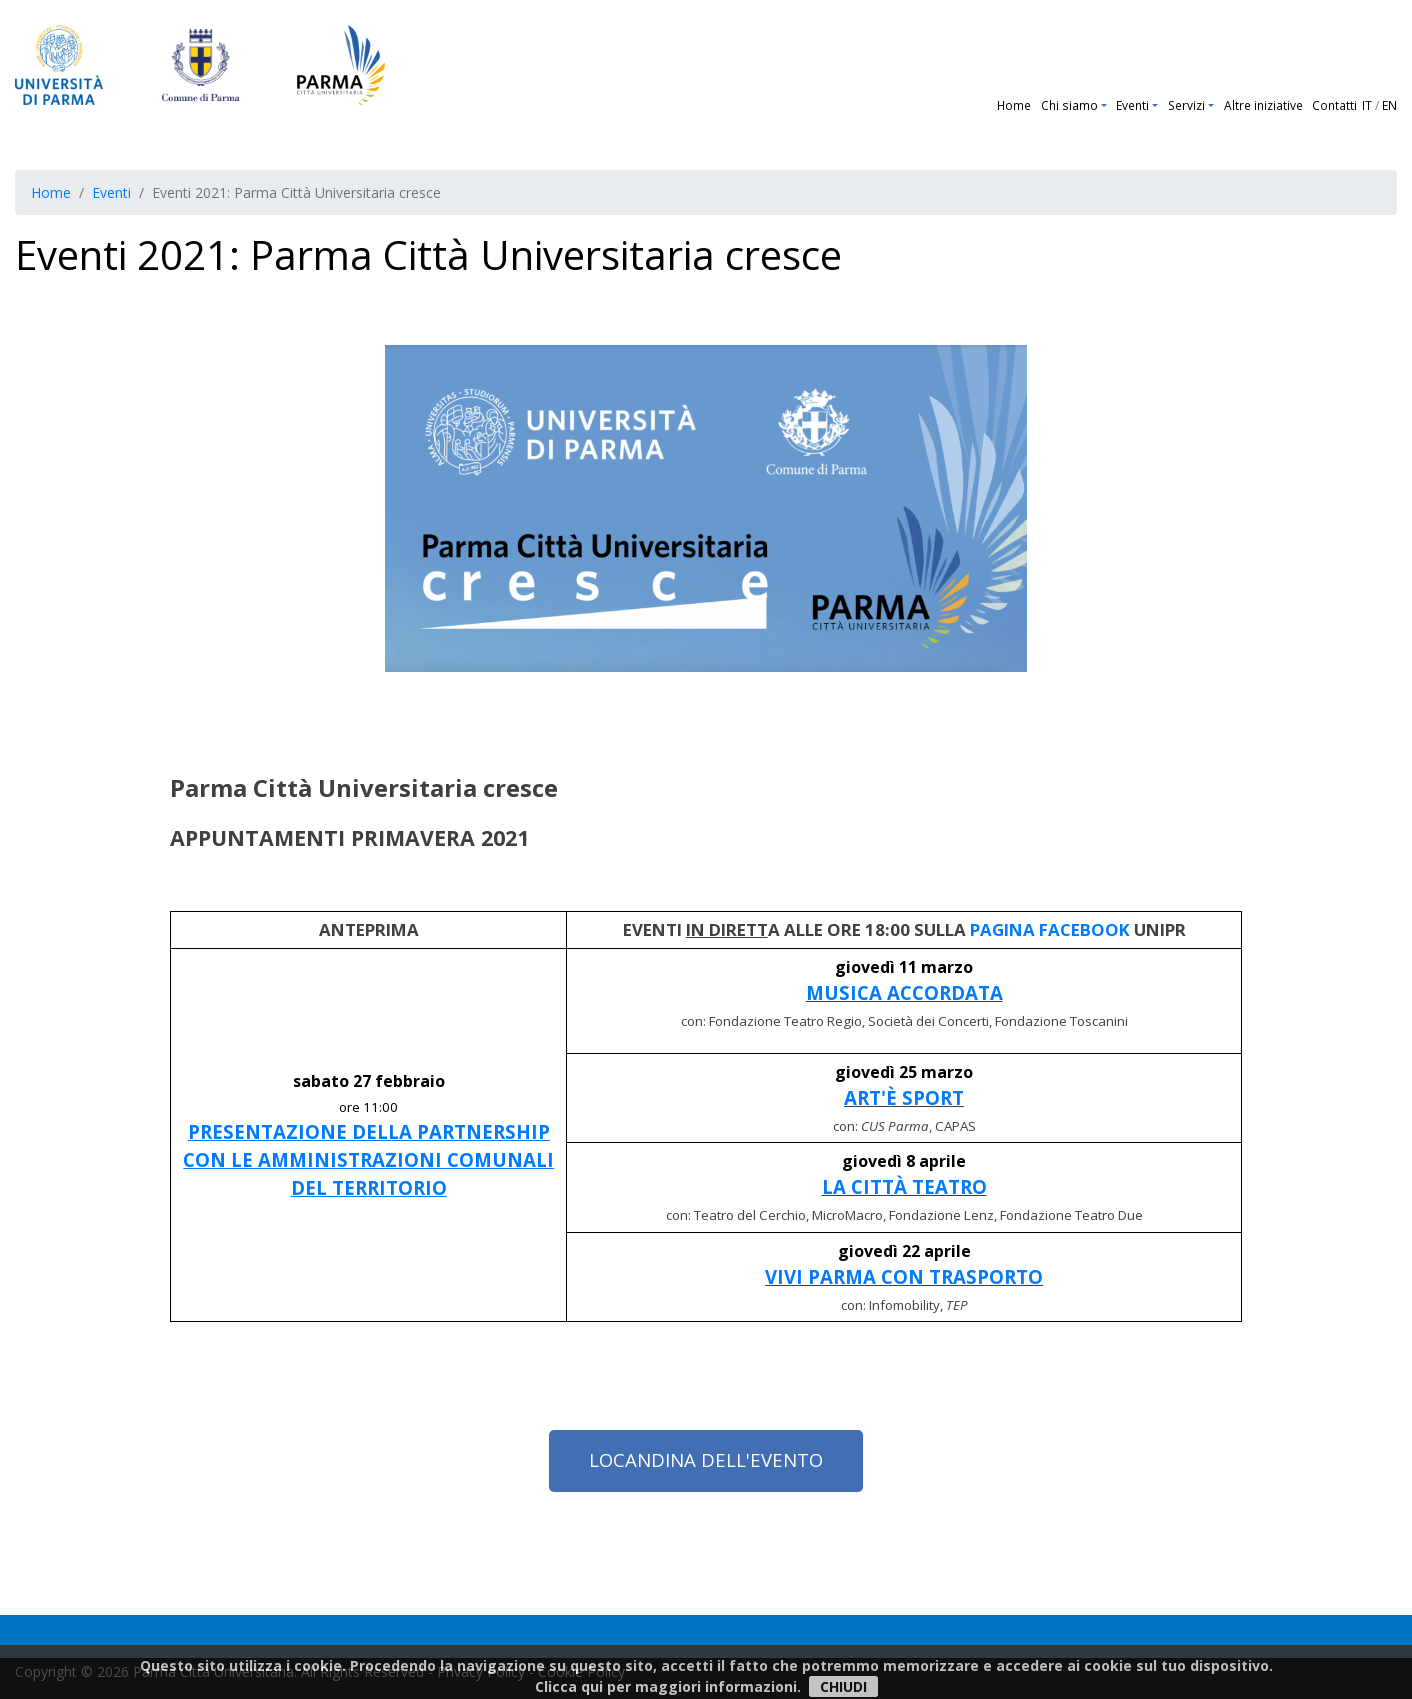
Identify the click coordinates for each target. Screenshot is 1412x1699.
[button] (1106, 105)
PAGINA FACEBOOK (1050, 929)
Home (1014, 105)
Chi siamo (1069, 105)
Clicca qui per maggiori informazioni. (668, 1686)
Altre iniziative (1263, 105)
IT (1367, 105)
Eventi (1132, 105)
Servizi (1186, 105)
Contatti (1334, 105)
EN (1389, 105)
